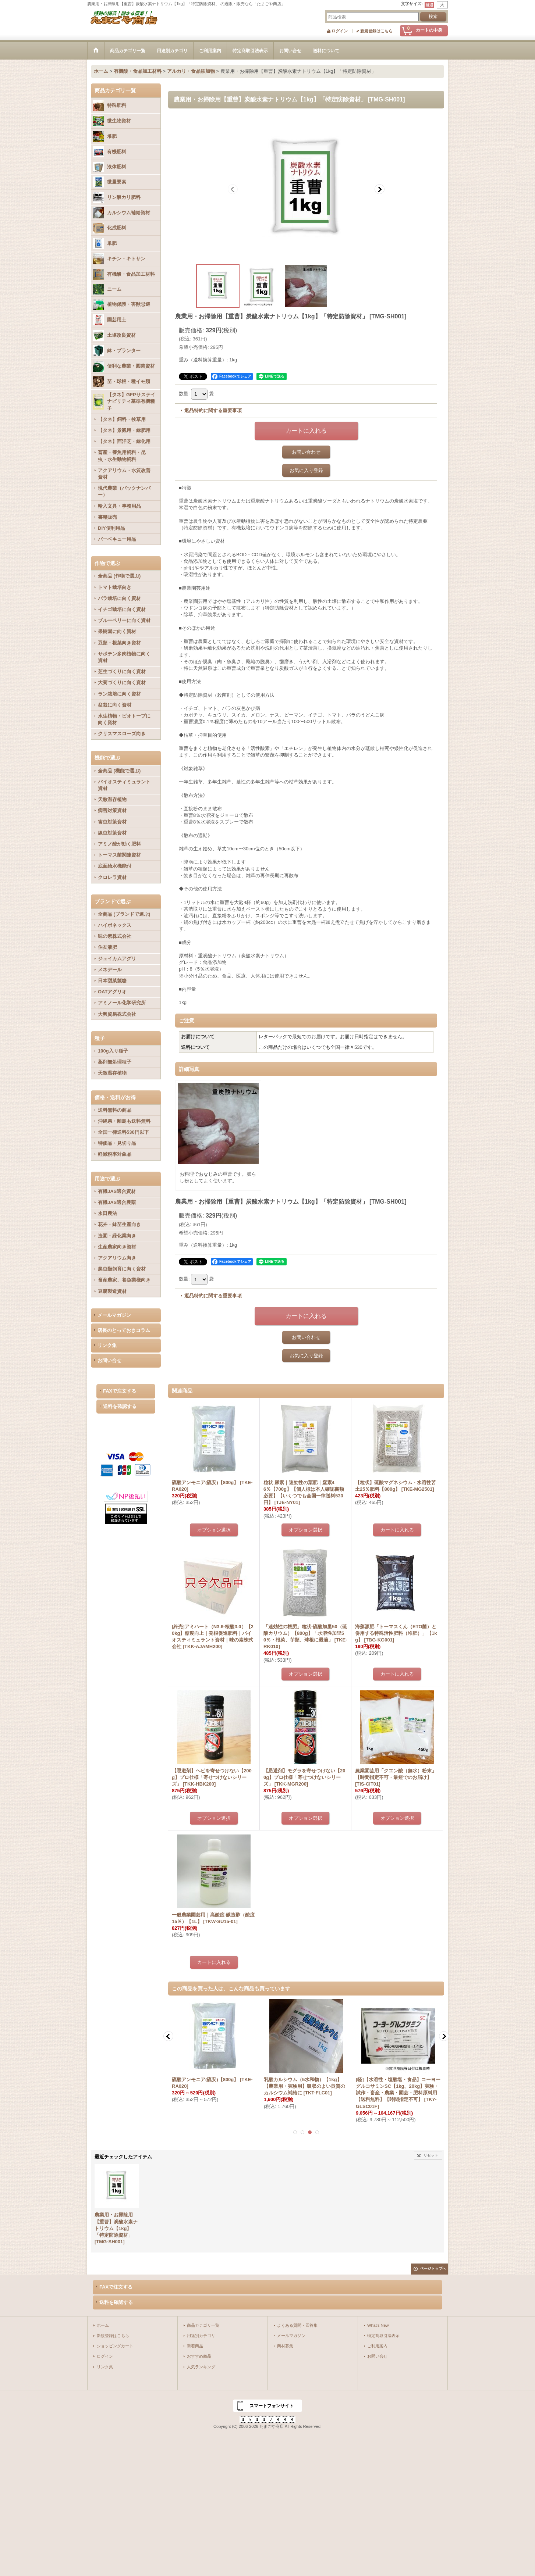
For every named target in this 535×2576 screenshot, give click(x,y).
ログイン (340, 31)
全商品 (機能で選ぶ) (119, 770)
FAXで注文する (119, 1391)
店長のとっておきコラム (124, 1330)
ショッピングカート (115, 2346)
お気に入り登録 (306, 470)
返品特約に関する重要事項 (213, 410)
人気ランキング (201, 2367)
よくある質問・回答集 (297, 2325)
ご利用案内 (377, 2346)
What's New (378, 2325)
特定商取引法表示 (383, 2335)
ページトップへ (433, 2268)
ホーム (103, 2325)
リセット (431, 2155)
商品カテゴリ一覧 (203, 2325)
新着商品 (195, 2346)
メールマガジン (114, 1315)
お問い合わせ (306, 452)
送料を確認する (120, 1406)
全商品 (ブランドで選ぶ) (124, 914)
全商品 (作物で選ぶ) (119, 576)
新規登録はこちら (376, 31)
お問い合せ (109, 1360)
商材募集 (285, 2346)
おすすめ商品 (199, 2356)
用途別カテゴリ (201, 2335)
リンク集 (107, 1345)
